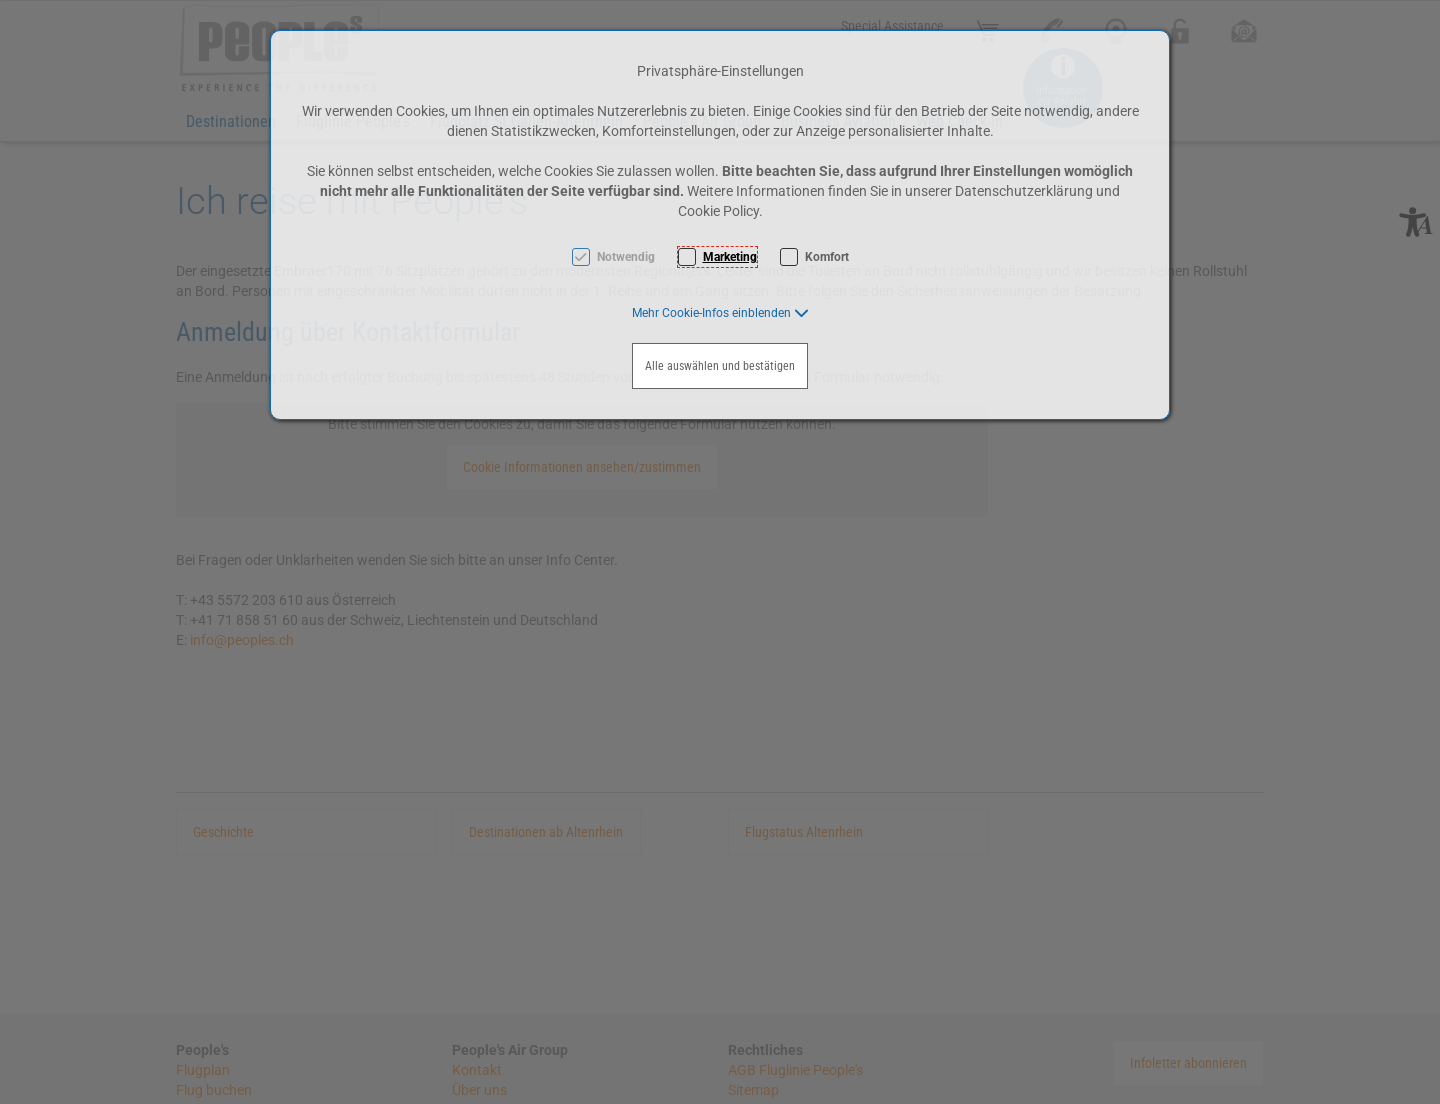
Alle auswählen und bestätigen (720, 366)
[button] (720, 313)
